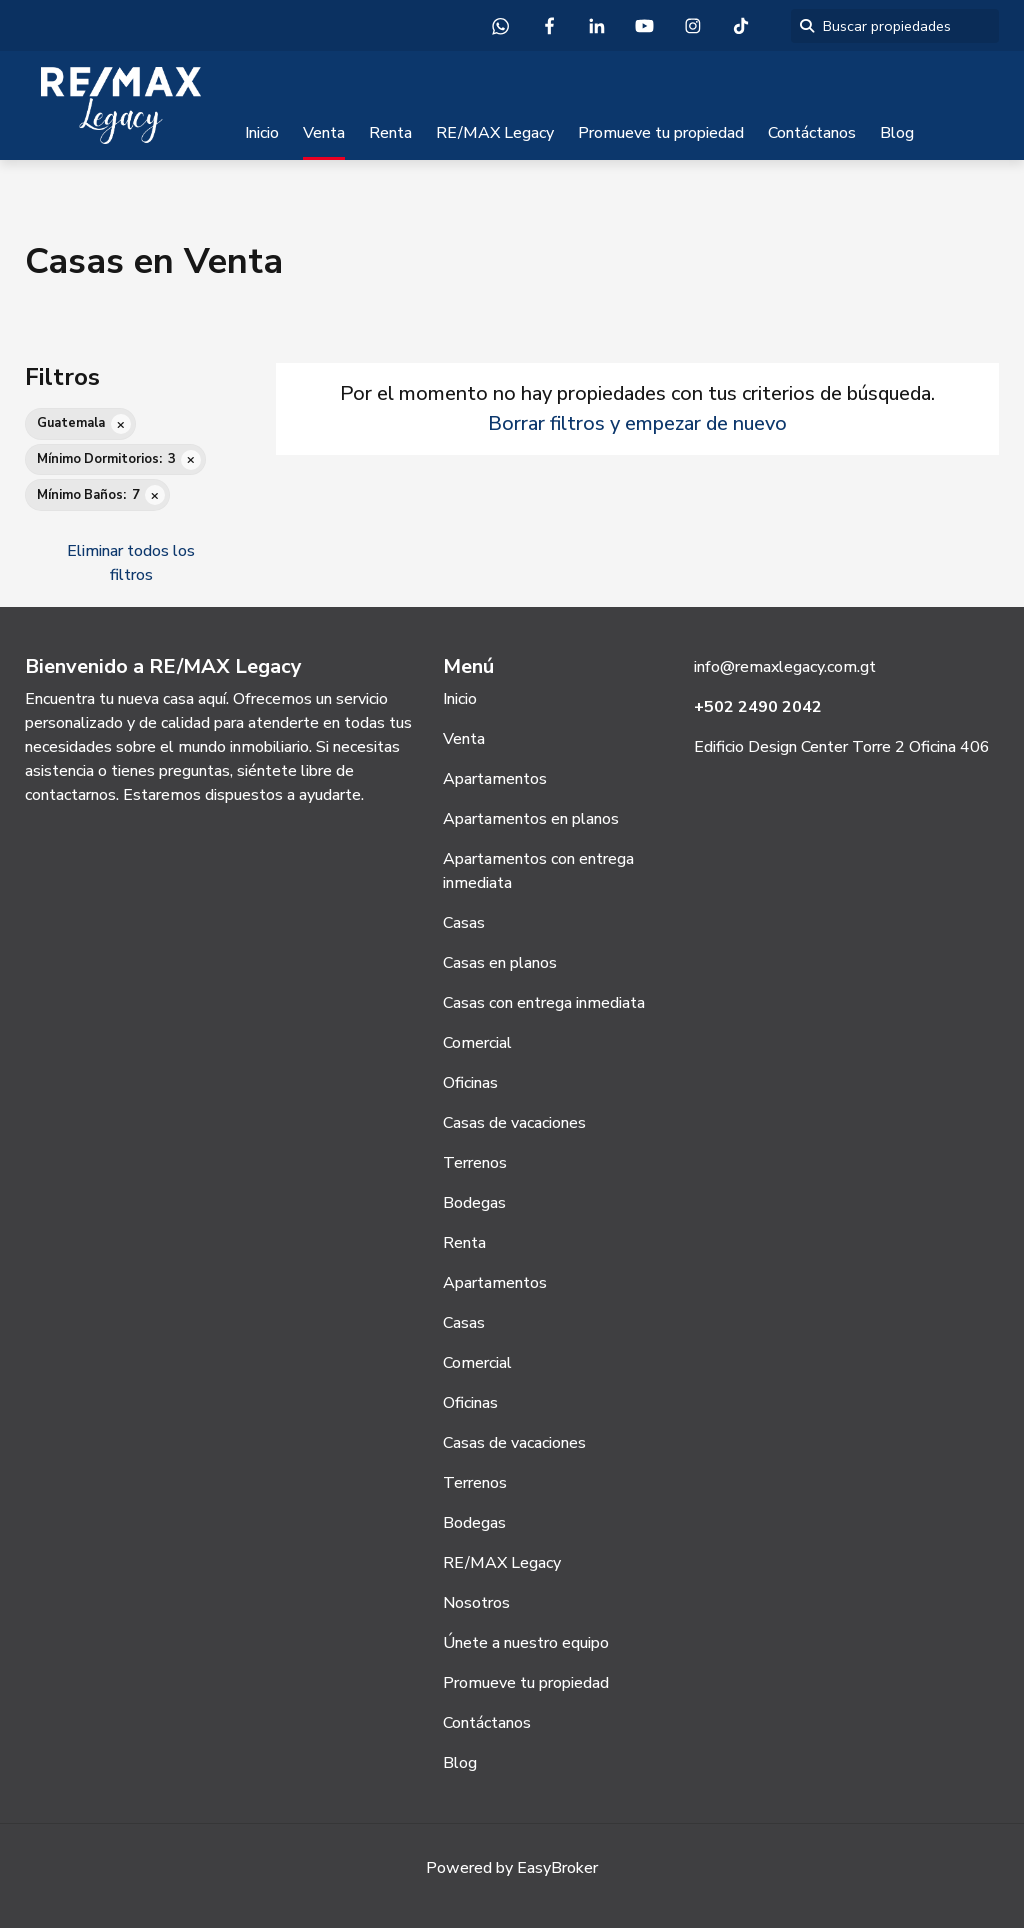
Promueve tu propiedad (661, 133)
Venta (324, 133)
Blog (897, 133)
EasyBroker (557, 1868)
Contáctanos (812, 133)
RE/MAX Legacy (495, 133)
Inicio (262, 133)
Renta (390, 133)
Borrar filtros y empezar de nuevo (637, 423)
